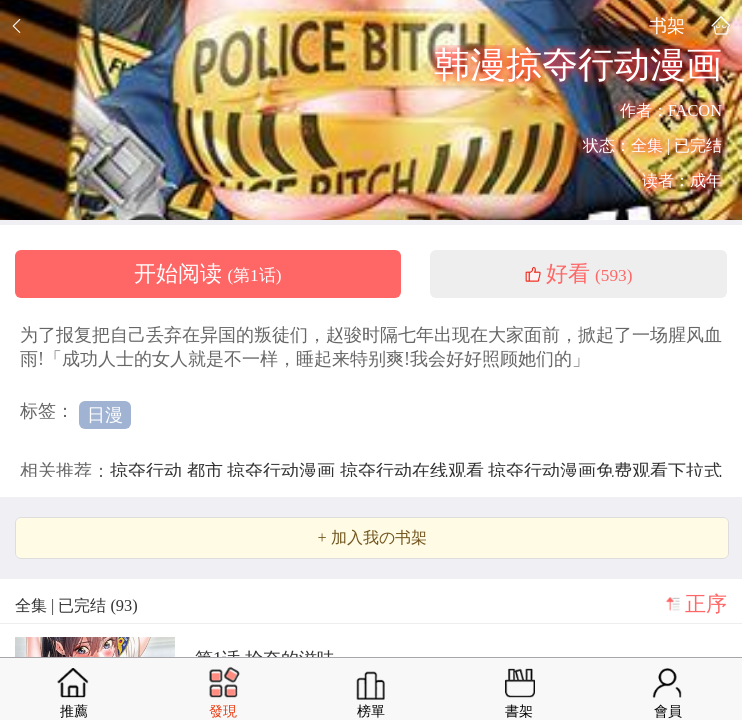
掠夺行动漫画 (283, 471)
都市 (207, 471)
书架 (667, 25)
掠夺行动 (148, 471)
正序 (706, 604)
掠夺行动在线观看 (414, 471)
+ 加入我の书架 (371, 538)
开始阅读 (208, 274)
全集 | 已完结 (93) (76, 605)
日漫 (105, 415)
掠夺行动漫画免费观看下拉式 (605, 471)
